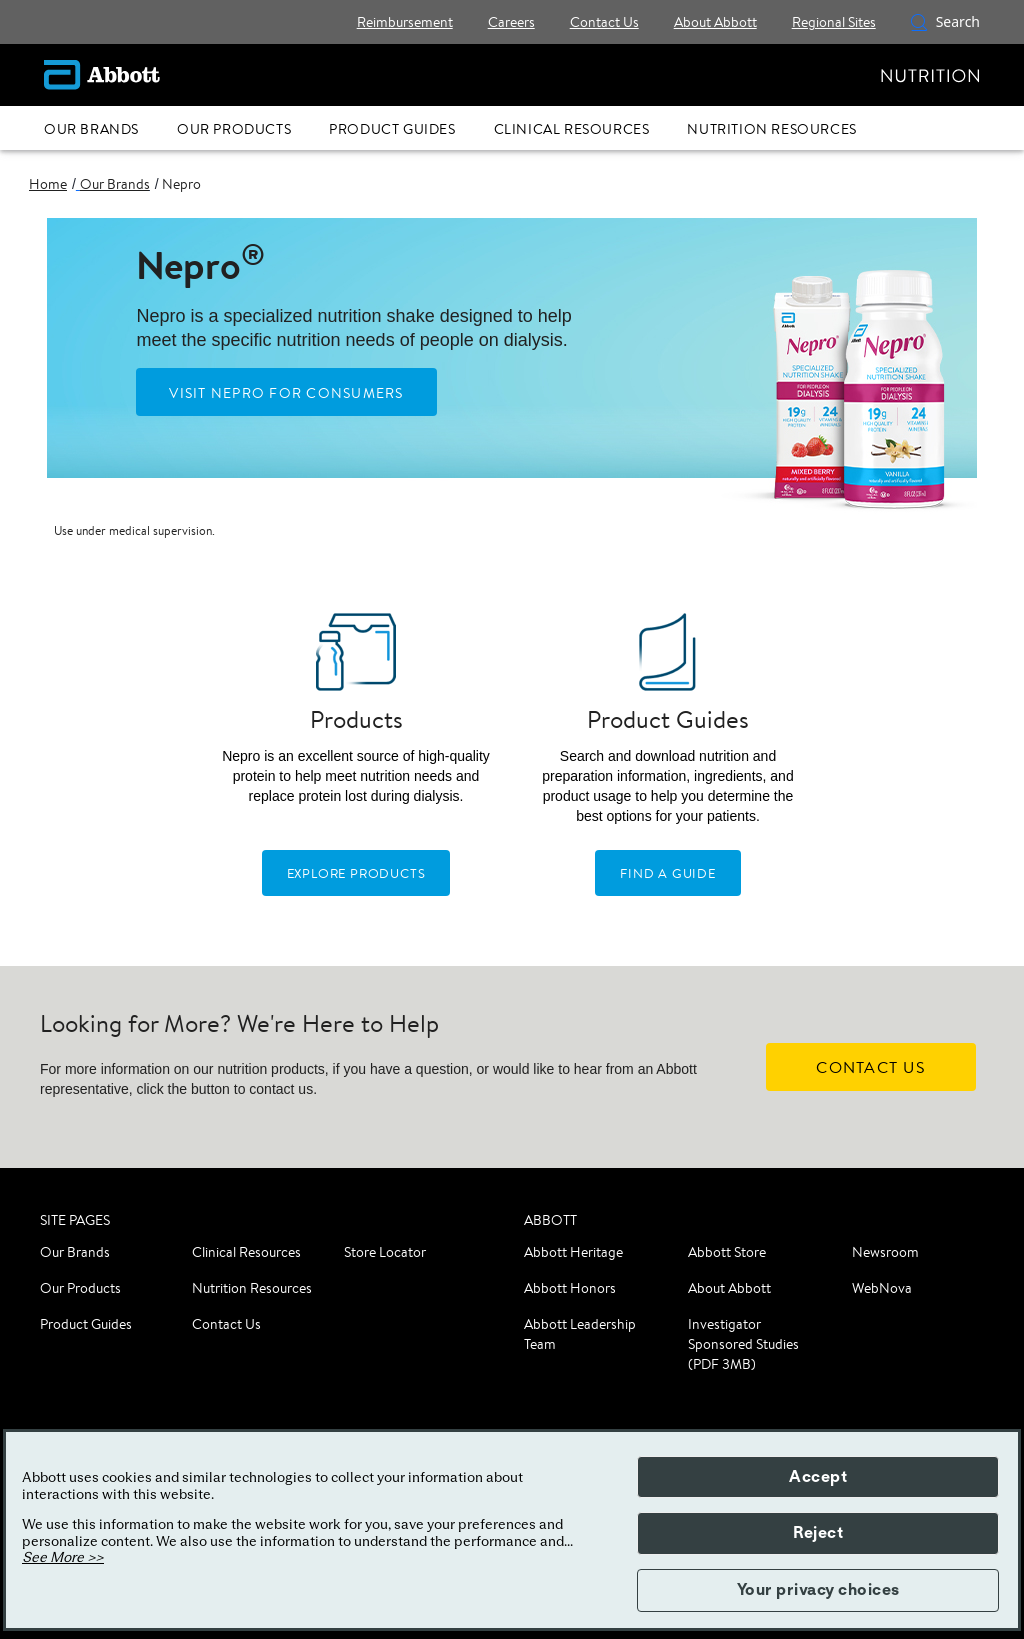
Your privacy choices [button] (818, 1590)
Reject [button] (818, 1533)
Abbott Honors (570, 1288)
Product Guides (86, 1324)
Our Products (80, 1288)
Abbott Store (727, 1252)
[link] (48, 184)
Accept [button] (818, 1477)
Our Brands (75, 1252)
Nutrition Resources (252, 1288)
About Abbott (729, 1288)
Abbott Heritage (573, 1252)
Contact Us (226, 1324)
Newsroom (885, 1252)
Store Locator (385, 1252)
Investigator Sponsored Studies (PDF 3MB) (743, 1344)
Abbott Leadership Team (580, 1334)
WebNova (882, 1288)
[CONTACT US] (871, 1067)
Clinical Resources (246, 1252)
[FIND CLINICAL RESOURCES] (668, 873)
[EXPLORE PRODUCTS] (356, 873)
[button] (919, 22)
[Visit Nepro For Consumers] (286, 392)
